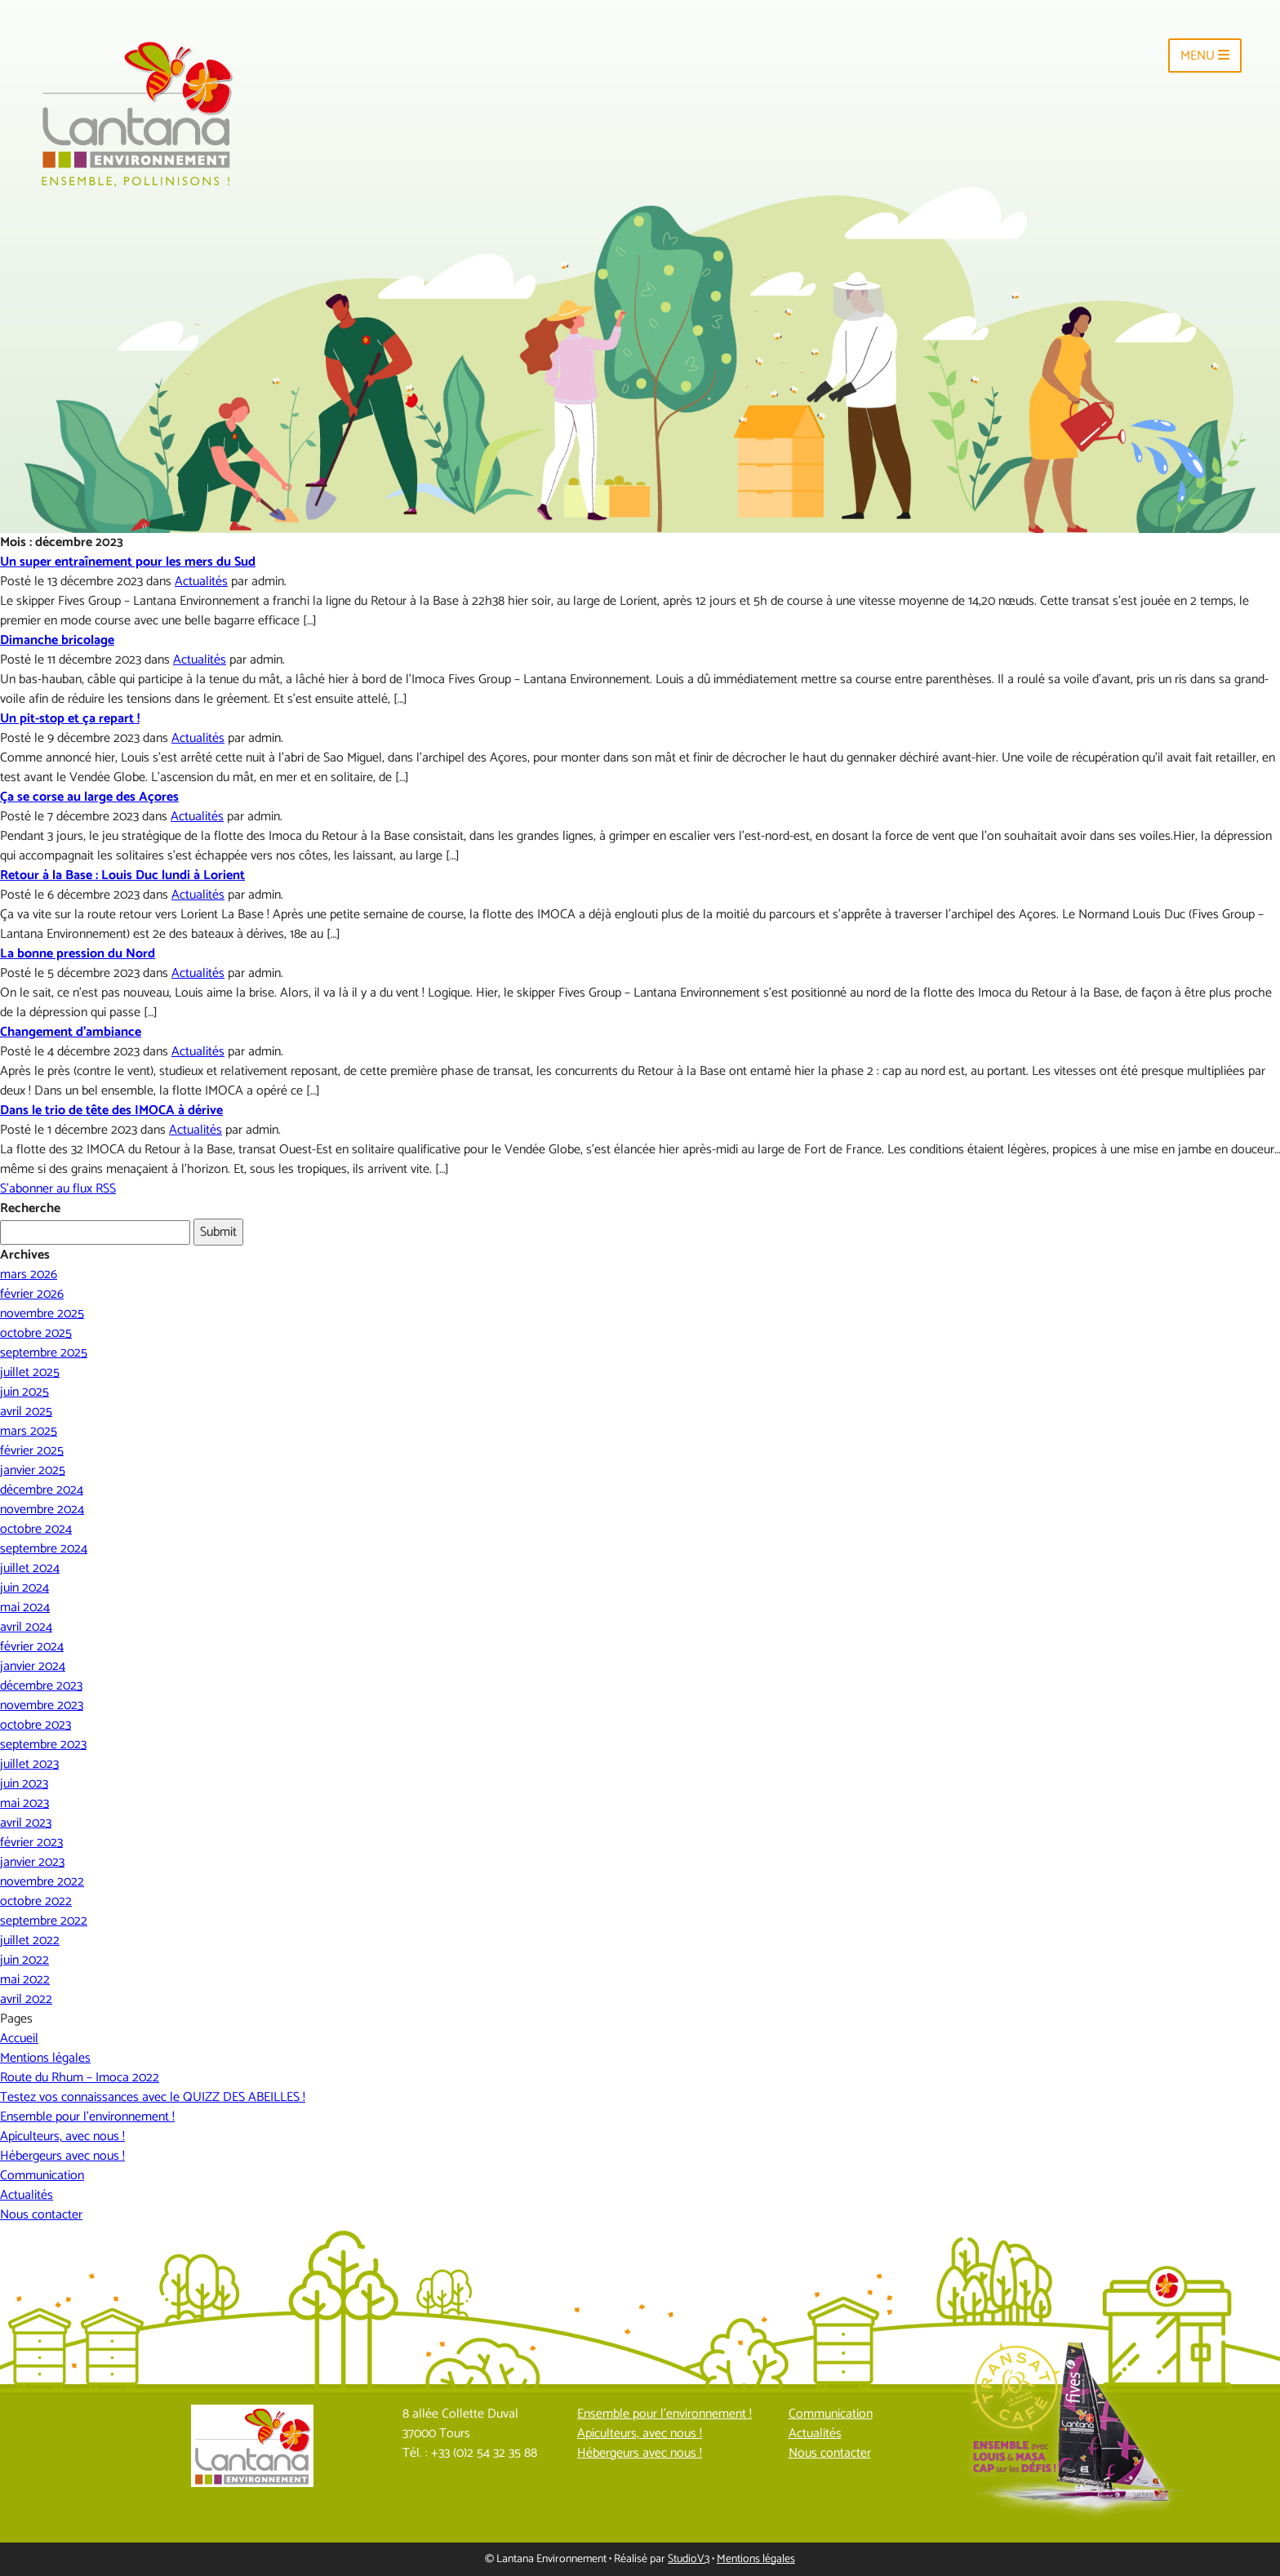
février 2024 (32, 1647)
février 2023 (31, 1843)
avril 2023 (25, 1823)
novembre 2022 (42, 1882)
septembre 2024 (43, 1549)
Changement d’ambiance (70, 1032)
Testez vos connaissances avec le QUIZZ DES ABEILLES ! (152, 2097)
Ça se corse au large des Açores (89, 797)
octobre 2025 (36, 1333)
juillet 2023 (29, 1764)
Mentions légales (45, 2058)
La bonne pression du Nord (77, 954)
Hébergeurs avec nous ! (62, 2156)
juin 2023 (24, 1784)
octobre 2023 (35, 1725)
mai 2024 (25, 1608)
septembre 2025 (43, 1353)
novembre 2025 (42, 1314)
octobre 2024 (36, 1529)
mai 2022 (25, 1980)
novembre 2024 (42, 1510)
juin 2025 (24, 1392)
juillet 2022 (30, 1941)
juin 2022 (24, 1960)
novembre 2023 (41, 1705)
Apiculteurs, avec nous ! (62, 2136)
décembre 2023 (41, 1686)
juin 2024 (24, 1588)
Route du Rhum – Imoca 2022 (79, 2078)
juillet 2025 (30, 1372)
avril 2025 (26, 1412)
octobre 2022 (36, 1901)
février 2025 (32, 1451)
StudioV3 (688, 2559)
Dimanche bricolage (57, 640)
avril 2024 (26, 1627)
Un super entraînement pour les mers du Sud (128, 562)
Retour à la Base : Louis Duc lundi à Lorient (122, 875)
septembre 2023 (43, 1745)
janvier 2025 (32, 1470)
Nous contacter (41, 2215)
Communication (42, 2176)
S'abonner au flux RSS (58, 1189)
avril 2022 (26, 1999)
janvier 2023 (32, 1862)
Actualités (201, 582)
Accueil (19, 2038)
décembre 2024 (41, 1490)
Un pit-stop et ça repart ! (70, 719)
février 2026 (32, 1294)
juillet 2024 (30, 1568)
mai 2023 (24, 1803)
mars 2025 (28, 1431)
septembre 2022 (43, 1921)
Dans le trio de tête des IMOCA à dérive (111, 1110)
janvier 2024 (32, 1666)
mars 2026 (28, 1275)
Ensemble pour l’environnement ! (87, 2117)
